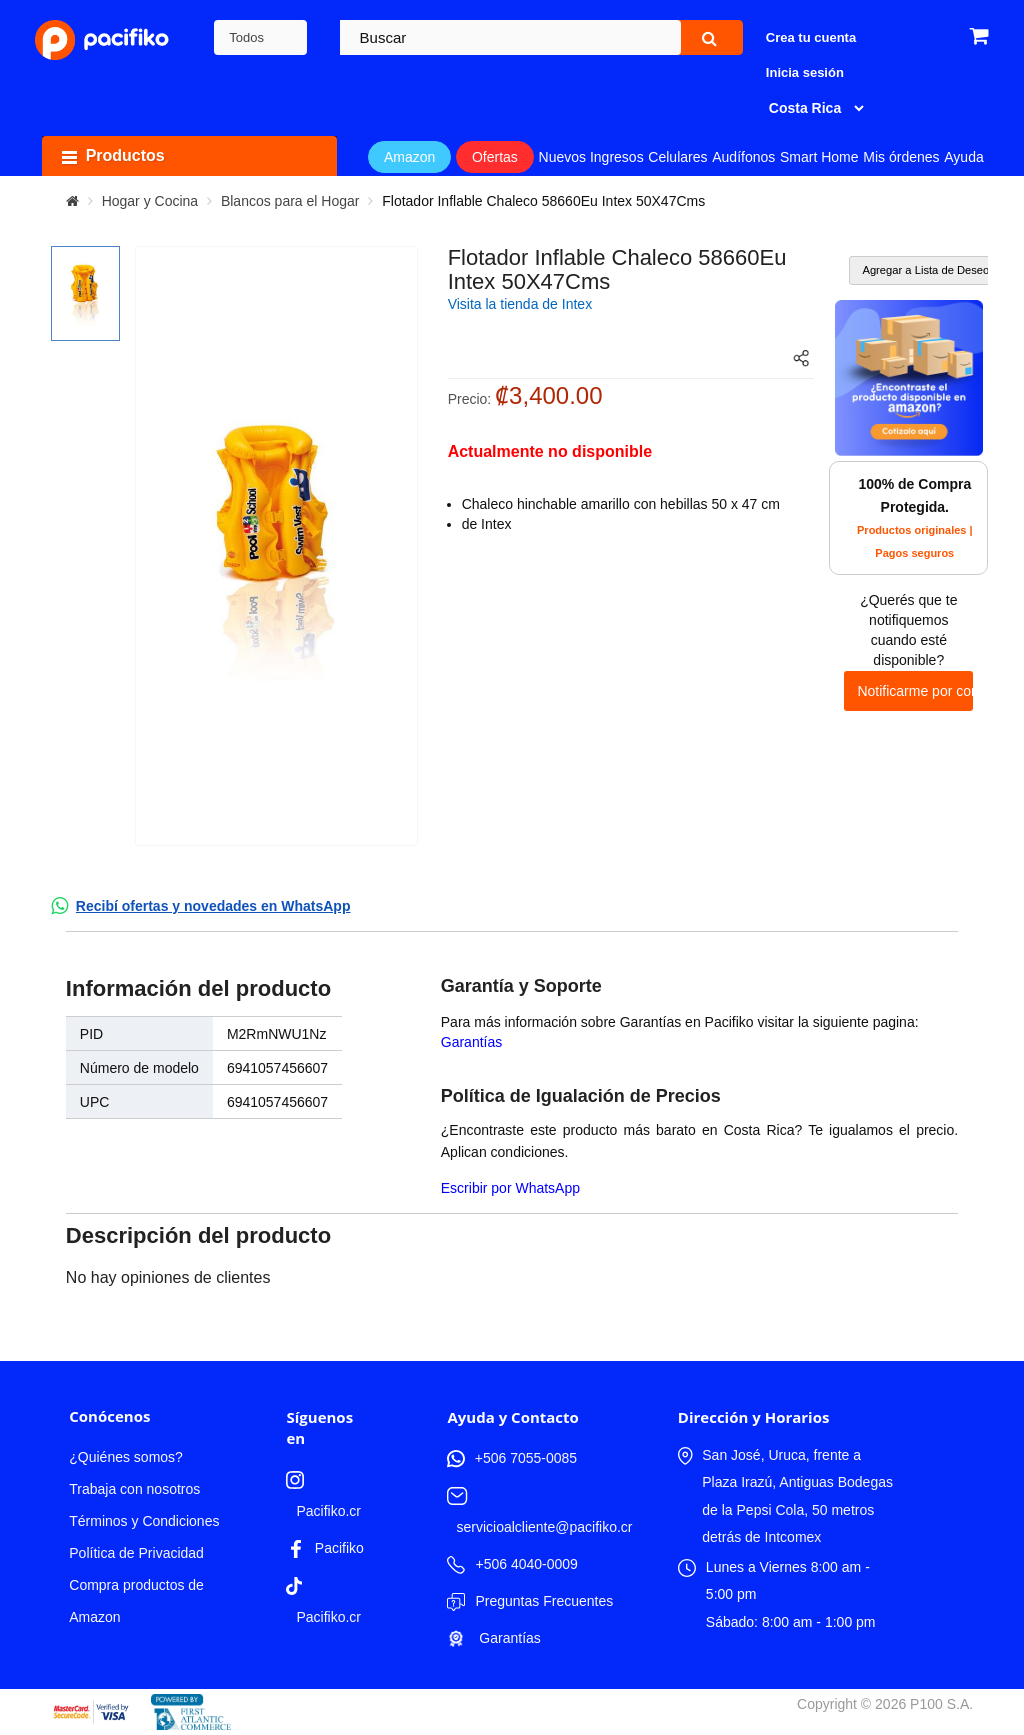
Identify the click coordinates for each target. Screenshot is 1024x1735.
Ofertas (495, 157)
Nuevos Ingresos (591, 157)
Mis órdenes (901, 157)
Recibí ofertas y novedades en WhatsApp (213, 906)
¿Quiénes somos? (126, 1457)
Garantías (471, 1042)
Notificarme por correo (915, 691)
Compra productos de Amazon (136, 1601)
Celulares (677, 157)
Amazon (409, 157)
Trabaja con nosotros (134, 1489)
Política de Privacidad (136, 1553)
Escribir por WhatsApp (510, 1188)
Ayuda (963, 157)
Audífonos (743, 157)
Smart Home (819, 157)
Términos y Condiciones (144, 1521)
